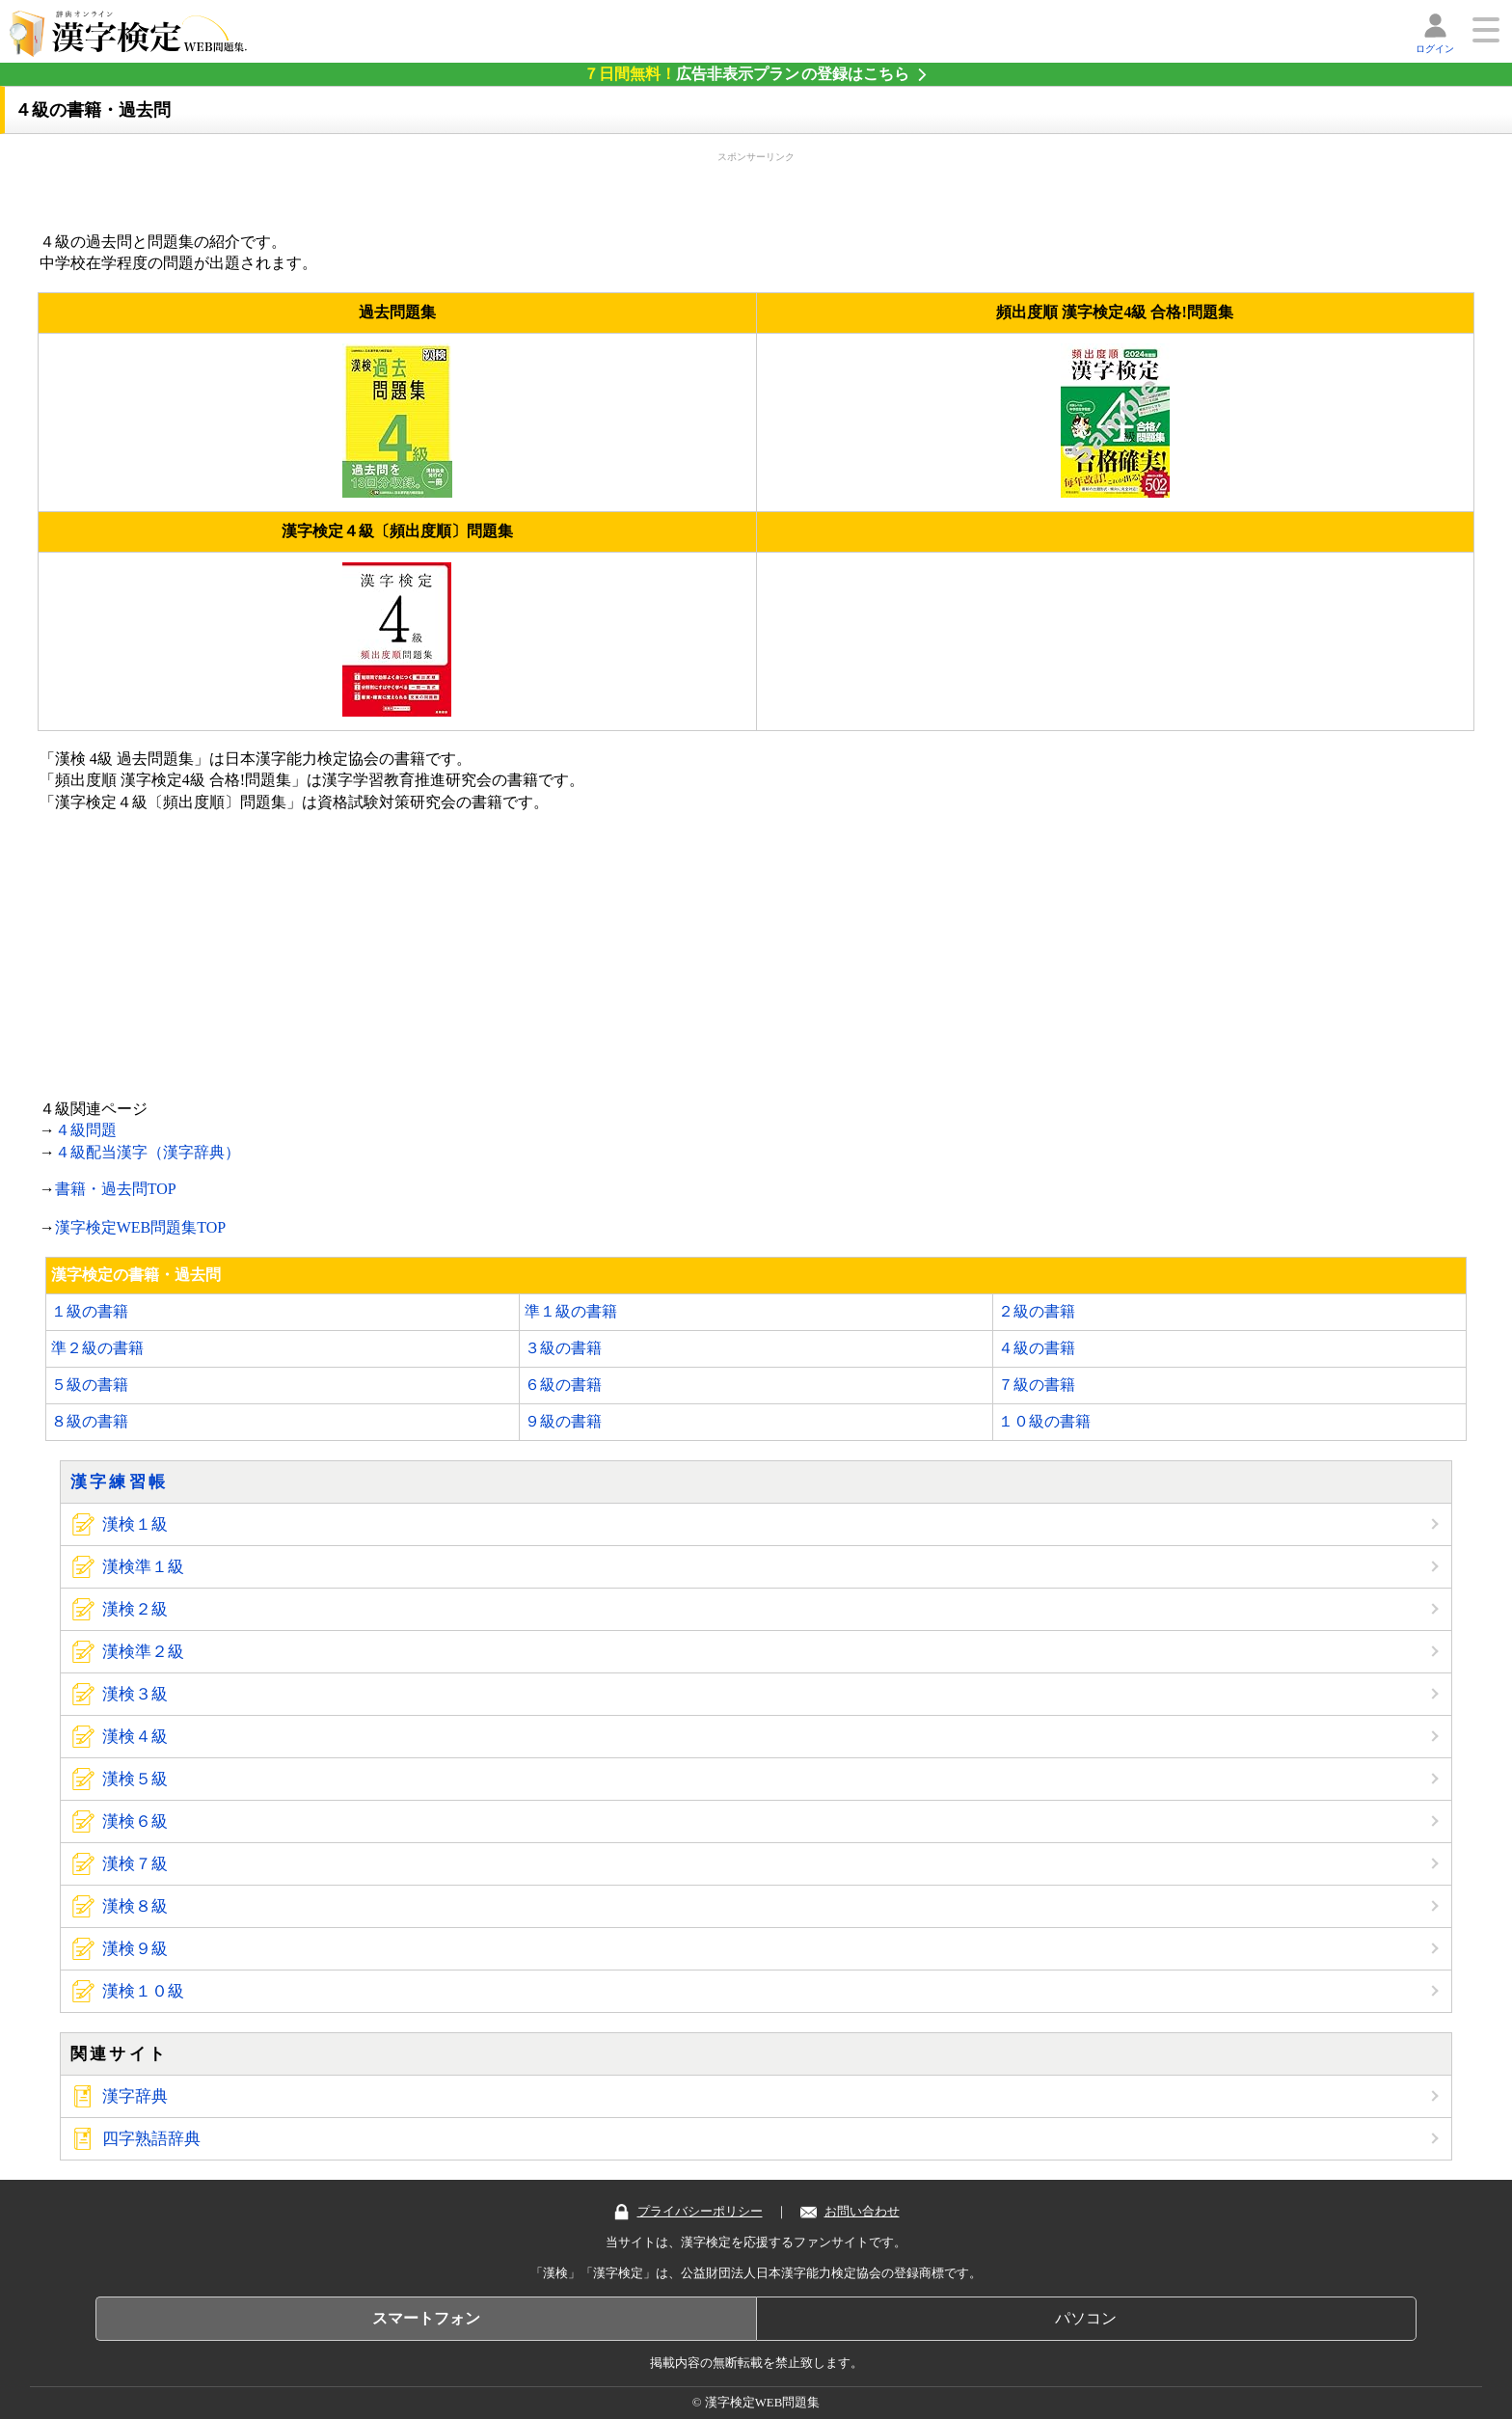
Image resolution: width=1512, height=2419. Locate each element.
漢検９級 (135, 1949)
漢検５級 (135, 1779)
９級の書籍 (563, 1421)
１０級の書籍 (1044, 1421)
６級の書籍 (563, 1384)
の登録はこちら (746, 74)
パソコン (1086, 2318)
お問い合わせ (850, 2211)
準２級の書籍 (97, 1348)
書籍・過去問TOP (115, 1189)
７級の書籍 (1036, 1384)
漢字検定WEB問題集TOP (140, 1227)
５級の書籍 (89, 1384)
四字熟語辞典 (151, 2139)
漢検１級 (135, 1524)
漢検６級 (135, 1821)
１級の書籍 (89, 1311)
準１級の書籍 (571, 1311)
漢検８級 (135, 1906)
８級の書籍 (89, 1421)
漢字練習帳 (119, 1482)
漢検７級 (135, 1864)
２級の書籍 (1036, 1311)
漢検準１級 (143, 1567)
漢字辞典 (135, 2096)
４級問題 (86, 1130)
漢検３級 (135, 1694)
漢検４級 (135, 1736)
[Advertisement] (756, 188)
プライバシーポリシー (688, 2211)
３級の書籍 (563, 1348)
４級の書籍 (1036, 1348)
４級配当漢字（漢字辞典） (147, 1152)
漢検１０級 (143, 1991)
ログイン (1435, 48)
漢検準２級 (143, 1652)
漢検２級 (135, 1609)
